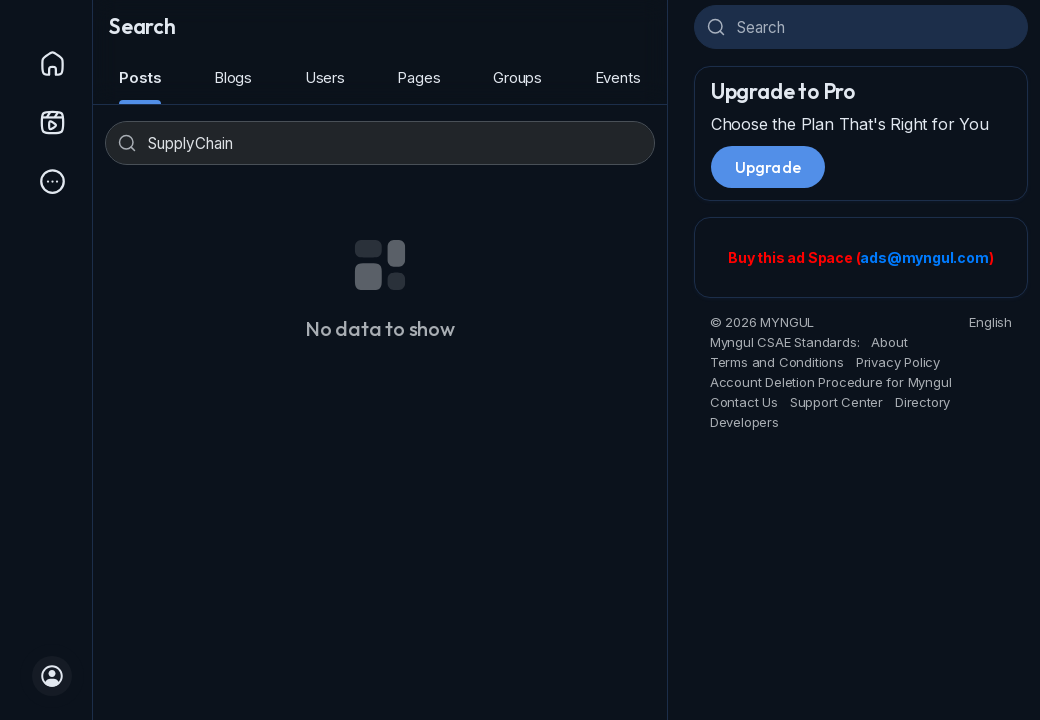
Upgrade (768, 167)
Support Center (836, 402)
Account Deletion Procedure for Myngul (831, 382)
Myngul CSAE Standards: (785, 342)
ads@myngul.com (924, 257)
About (889, 342)
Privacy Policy (898, 362)
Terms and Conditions (777, 362)
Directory (922, 402)
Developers (744, 422)
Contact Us (744, 402)
